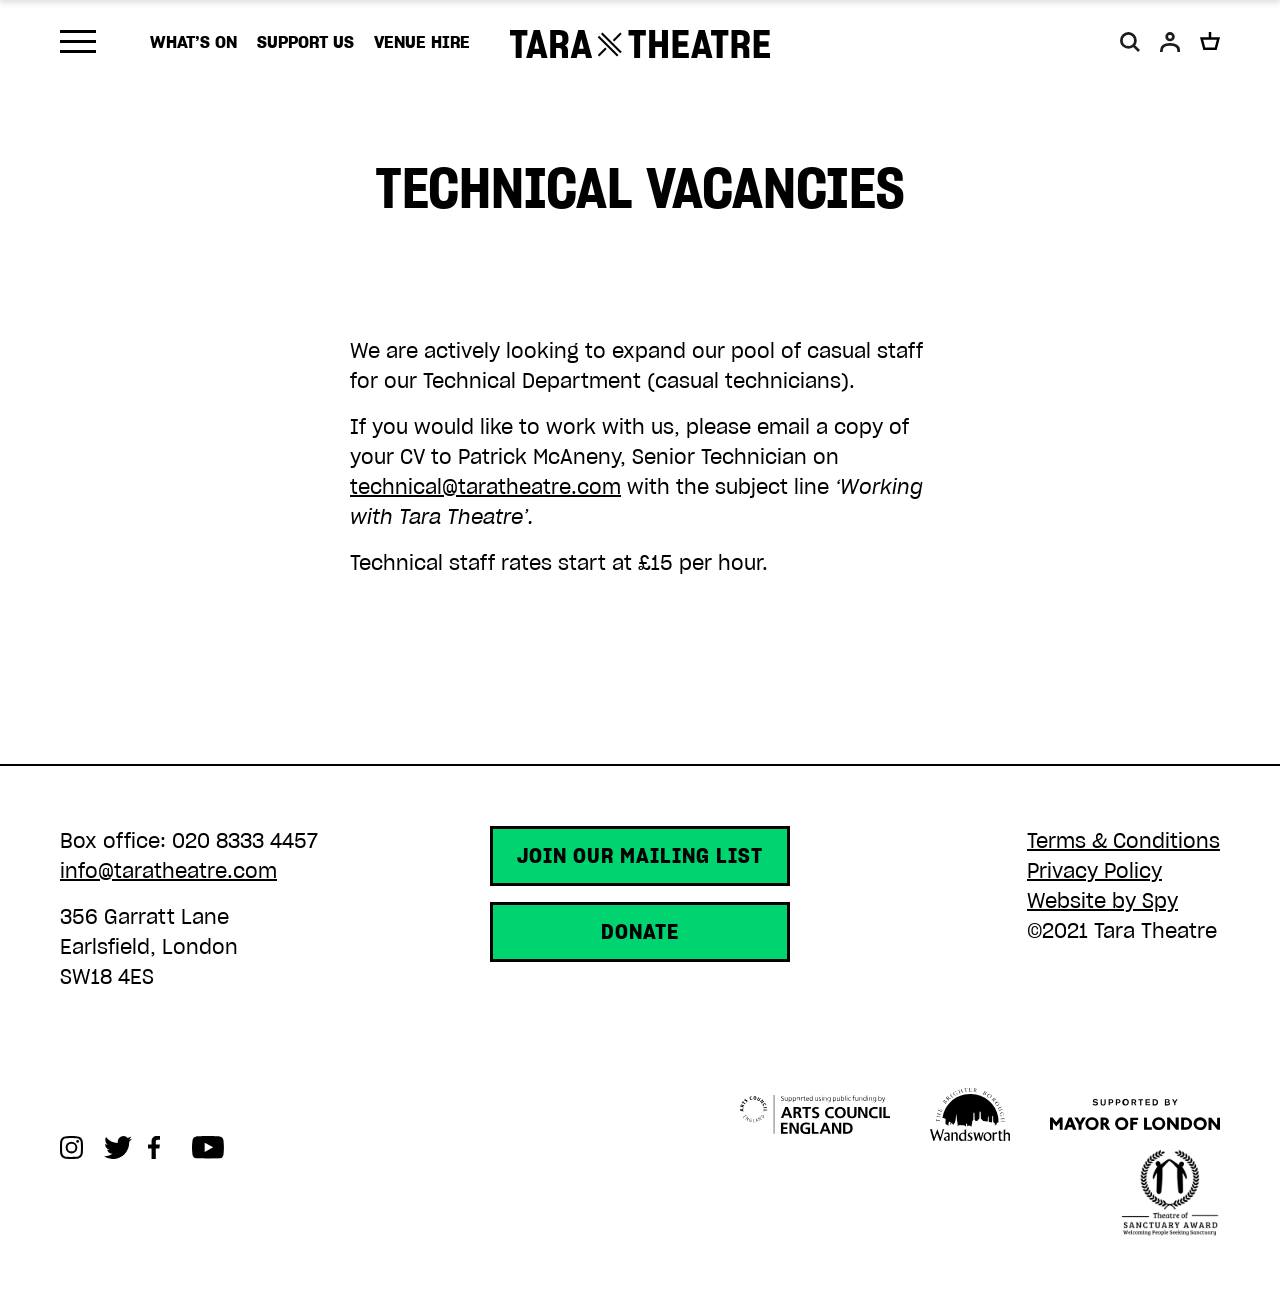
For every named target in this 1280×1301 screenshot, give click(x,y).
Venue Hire (422, 42)
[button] (1130, 42)
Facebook (170, 1147)
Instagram (82, 1147)
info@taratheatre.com (168, 871)
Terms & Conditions (1123, 841)
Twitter (126, 1147)
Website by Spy (1102, 901)
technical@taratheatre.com (485, 487)
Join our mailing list (640, 856)
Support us (305, 42)
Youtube (214, 1147)
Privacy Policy (1094, 871)
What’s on (193, 42)
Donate (640, 932)
